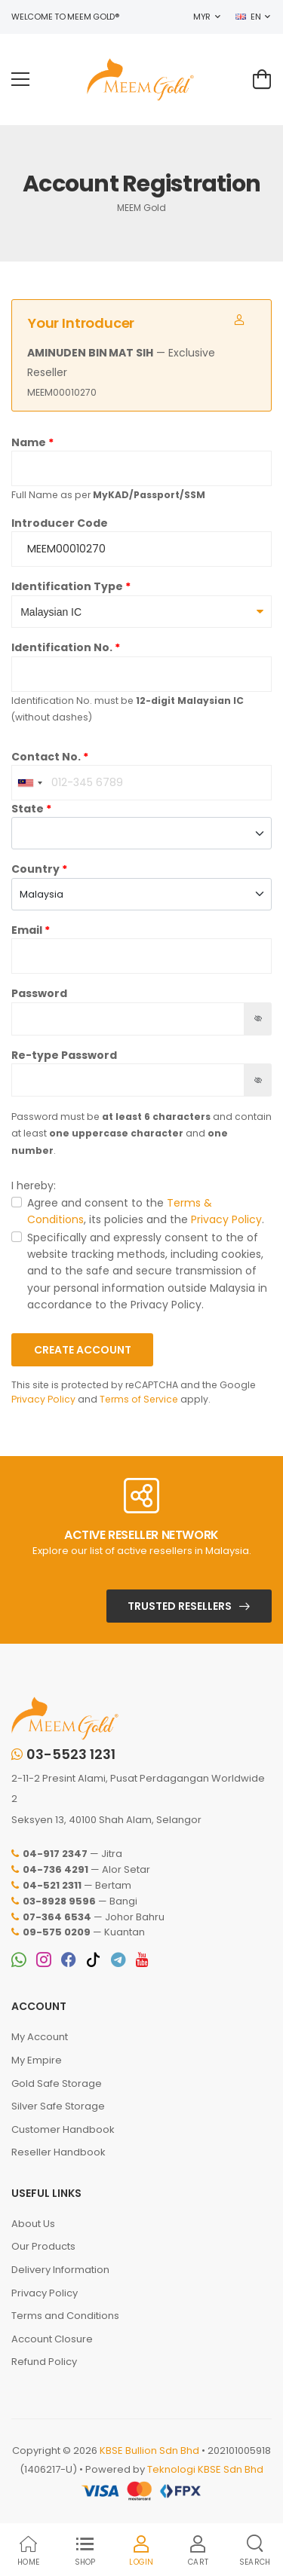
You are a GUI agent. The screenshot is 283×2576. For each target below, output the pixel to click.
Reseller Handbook (58, 2152)
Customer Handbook (63, 2129)
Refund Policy (44, 2361)
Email (26, 930)
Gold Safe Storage (56, 2083)
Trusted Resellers (180, 1606)
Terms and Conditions (65, 2315)
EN (247, 17)
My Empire (36, 2060)
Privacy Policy (226, 1219)
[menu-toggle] (20, 79)
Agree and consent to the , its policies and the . (145, 1211)
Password (39, 993)
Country (35, 869)
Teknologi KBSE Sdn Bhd (205, 2469)
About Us (33, 2224)
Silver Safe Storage (58, 2106)
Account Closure (52, 2339)
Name (28, 442)
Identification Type (67, 586)
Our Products (43, 2246)
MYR (202, 17)
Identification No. (61, 647)
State (27, 808)
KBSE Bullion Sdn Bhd (149, 2450)
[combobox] (29, 783)
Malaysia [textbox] (41, 894)
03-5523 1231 (63, 1754)
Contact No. (46, 756)
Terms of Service (139, 1399)
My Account (39, 2037)
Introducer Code (59, 523)
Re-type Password (64, 1055)
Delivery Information (60, 2269)
